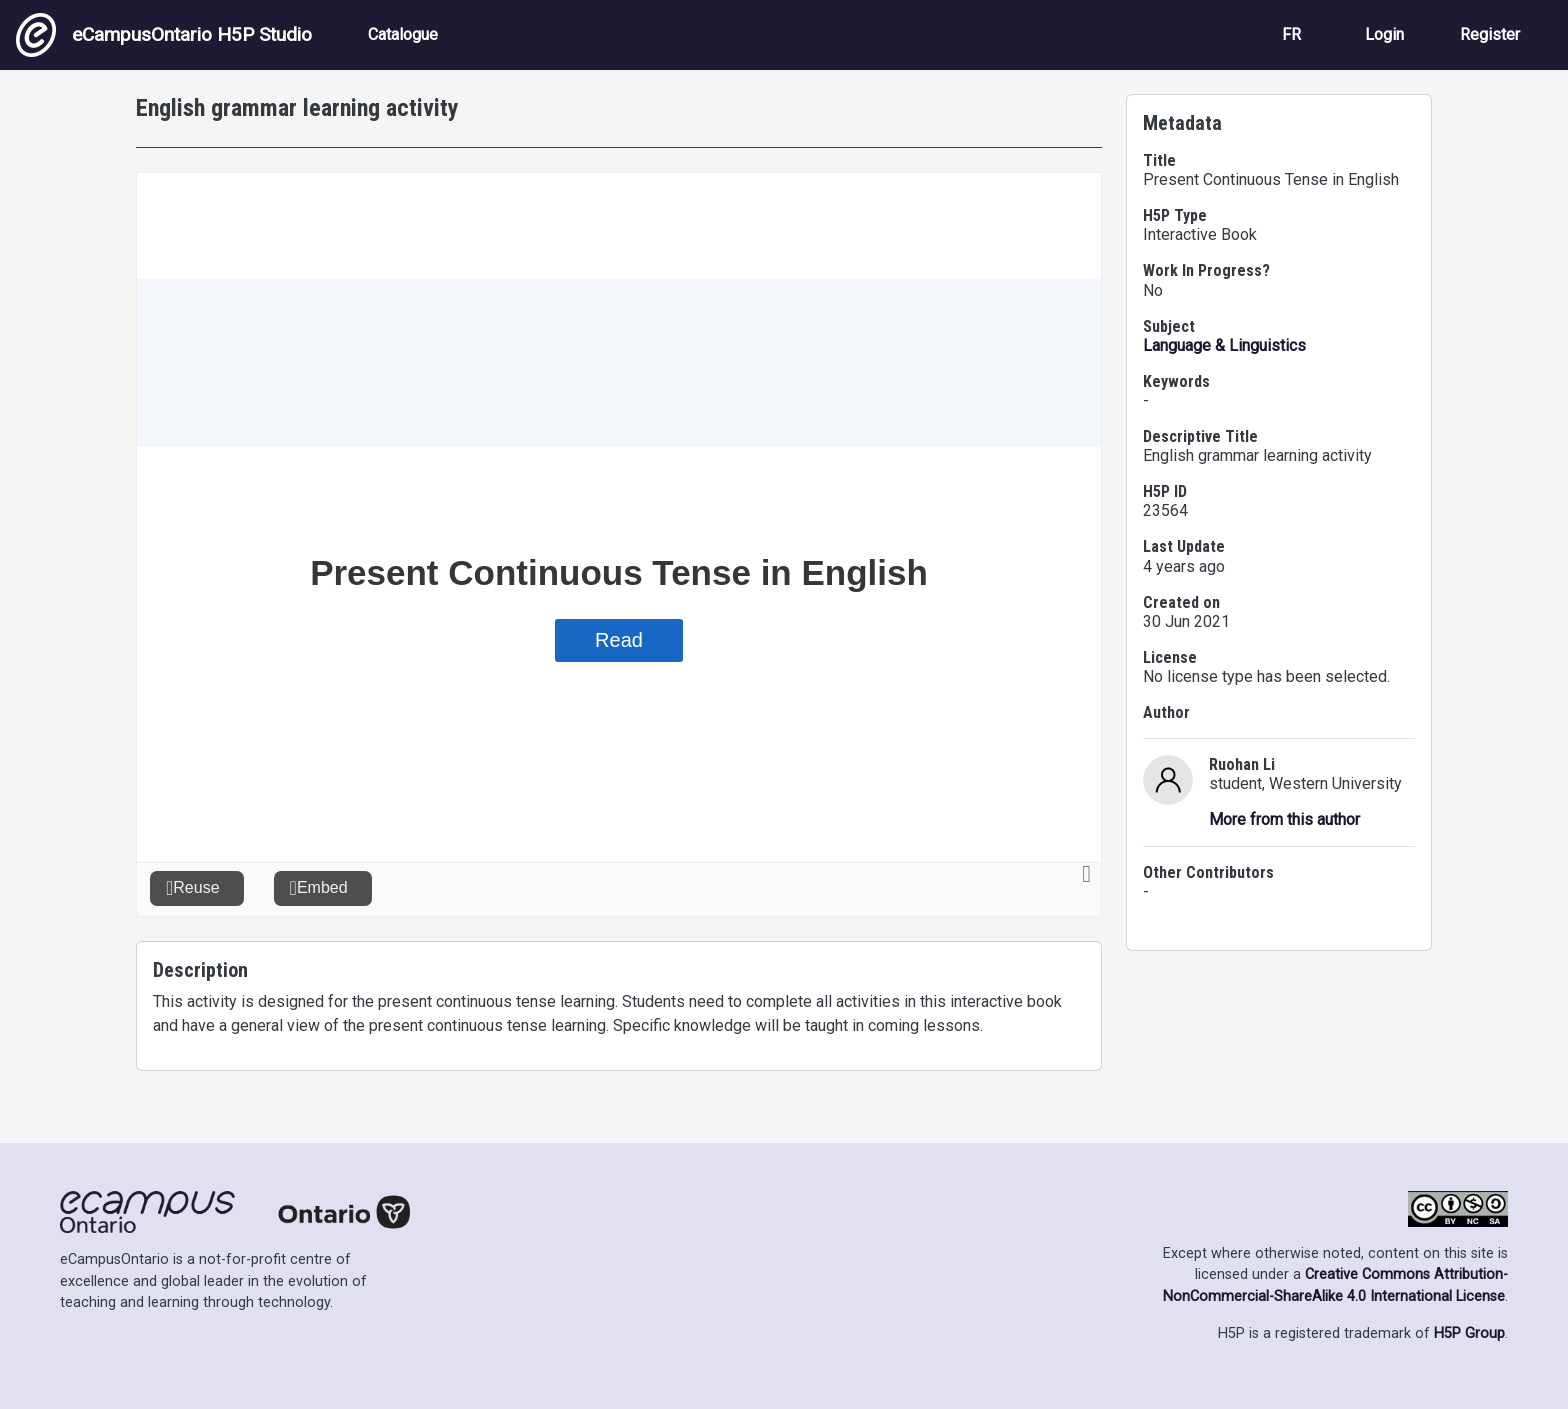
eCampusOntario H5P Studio (164, 35)
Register (1490, 34)
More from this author (1284, 819)
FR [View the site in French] (1291, 34)
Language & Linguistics (1224, 345)
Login (1384, 34)
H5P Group (1469, 1333)
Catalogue (403, 34)
